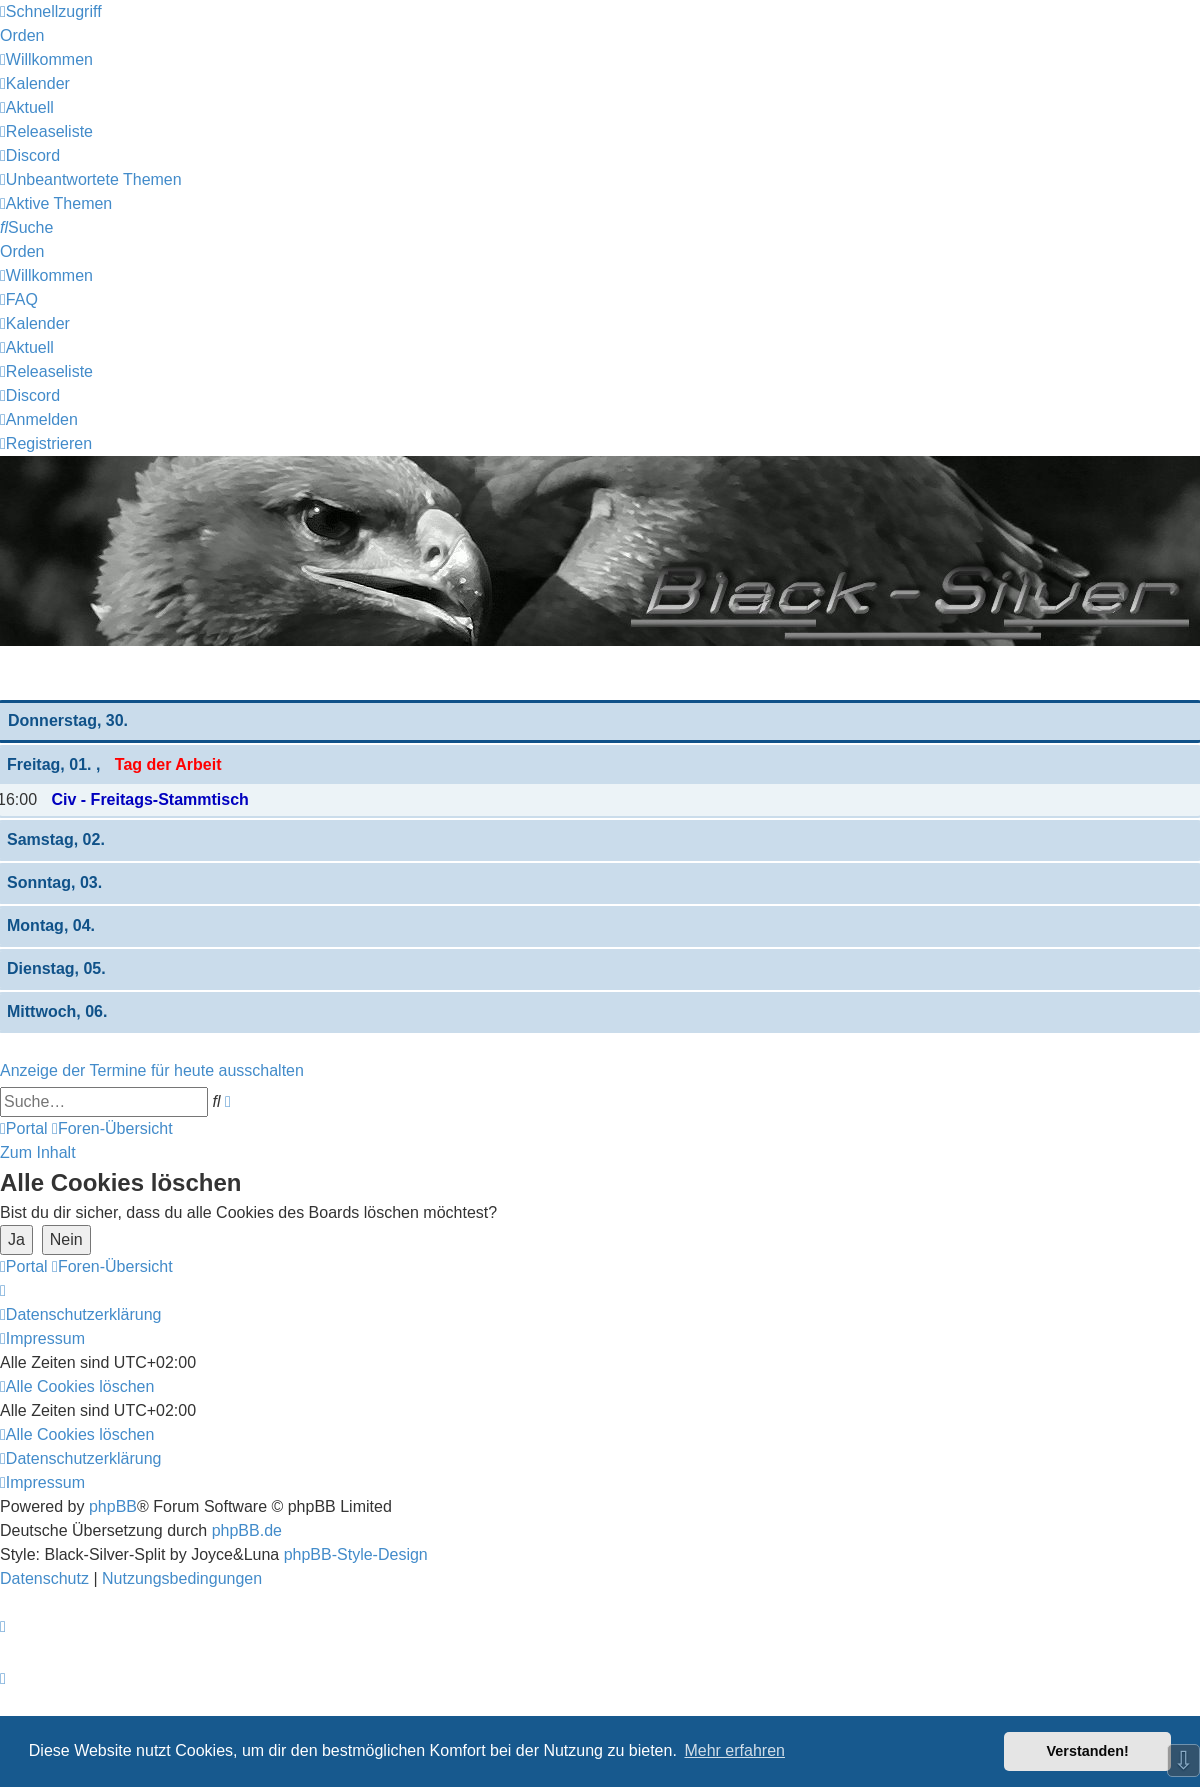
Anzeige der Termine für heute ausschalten (152, 1070)
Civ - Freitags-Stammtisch (149, 799)
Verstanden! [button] (1088, 1751)
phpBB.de (247, 1530)
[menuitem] (46, 59)
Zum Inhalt (38, 1152)
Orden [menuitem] (22, 35)
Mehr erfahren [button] (734, 1750)
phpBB (113, 1506)
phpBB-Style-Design (356, 1554)
